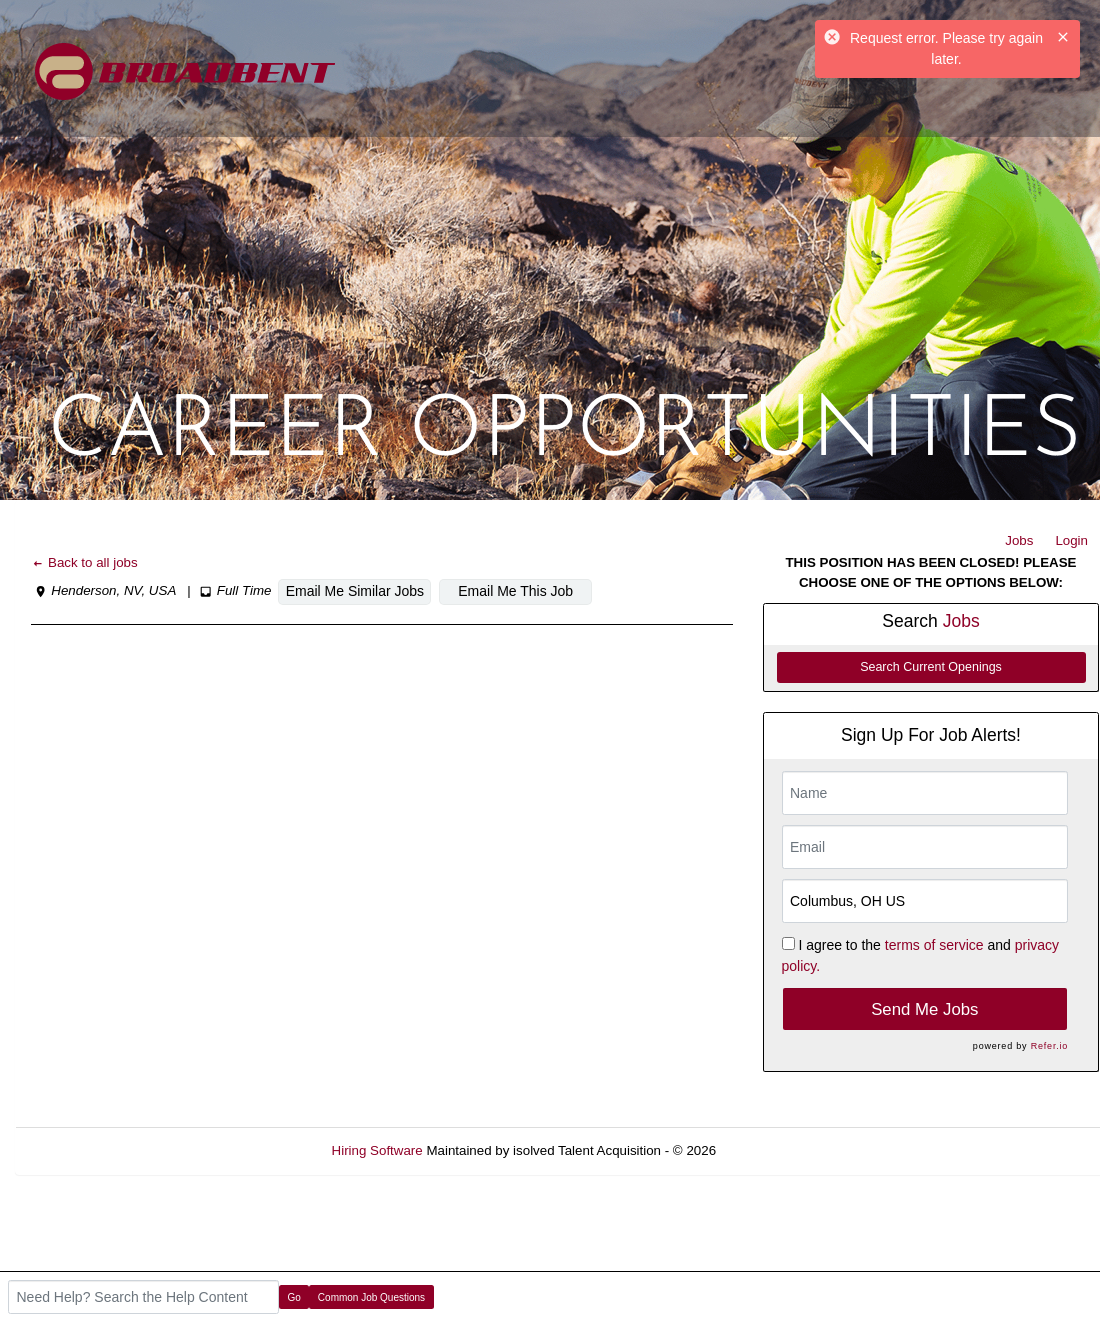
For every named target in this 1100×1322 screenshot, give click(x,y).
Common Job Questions (371, 1297)
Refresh (775, 1150)
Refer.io (1049, 1046)
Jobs (1019, 540)
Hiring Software (377, 1150)
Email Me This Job (515, 591)
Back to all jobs (84, 562)
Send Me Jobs (924, 1009)
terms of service (934, 945)
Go (294, 1297)
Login (1071, 540)
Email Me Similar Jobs (355, 591)
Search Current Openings (931, 667)
